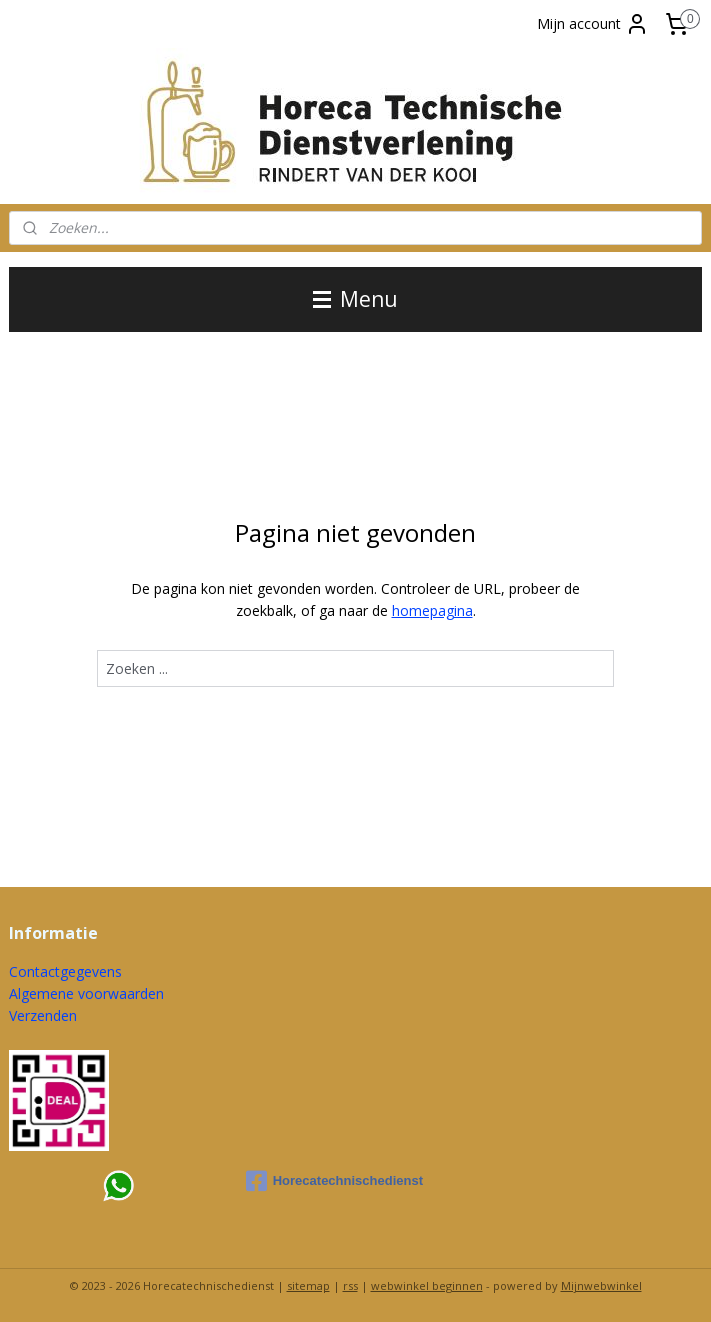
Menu (355, 299)
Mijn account (593, 24)
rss (350, 1285)
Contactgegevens (65, 971)
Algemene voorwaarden (86, 993)
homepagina (432, 610)
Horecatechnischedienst (334, 1181)
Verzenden (43, 1015)
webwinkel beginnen (427, 1285)
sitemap (308, 1285)
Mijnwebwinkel (601, 1285)
